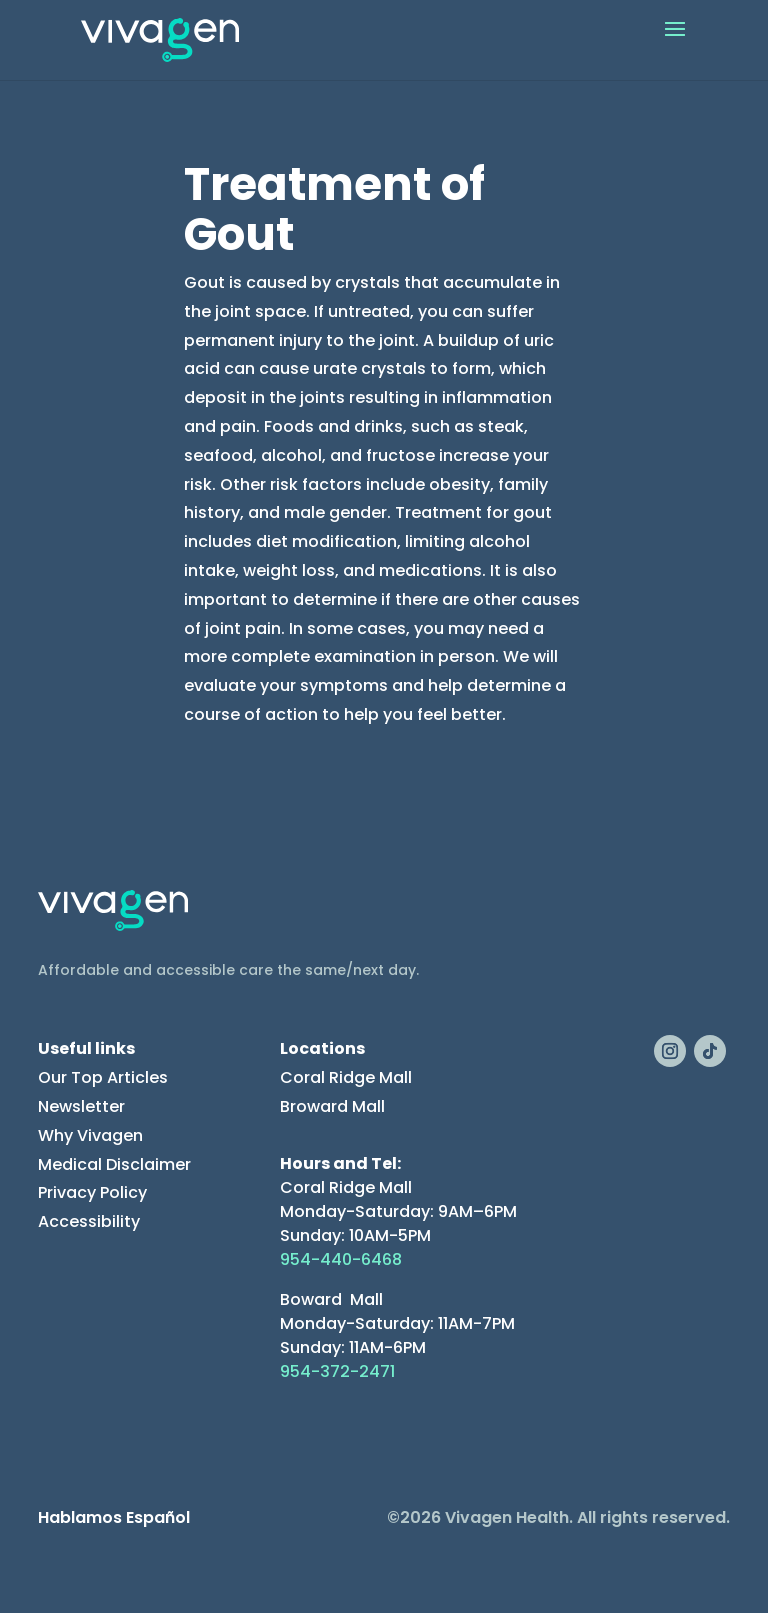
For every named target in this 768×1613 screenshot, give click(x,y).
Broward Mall (332, 1106)
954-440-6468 (341, 1259)
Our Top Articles (103, 1077)
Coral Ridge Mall (346, 1077)
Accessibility (89, 1221)
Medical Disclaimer (114, 1164)
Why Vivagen (90, 1135)
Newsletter (81, 1106)
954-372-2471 (337, 1371)
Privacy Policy (92, 1192)
